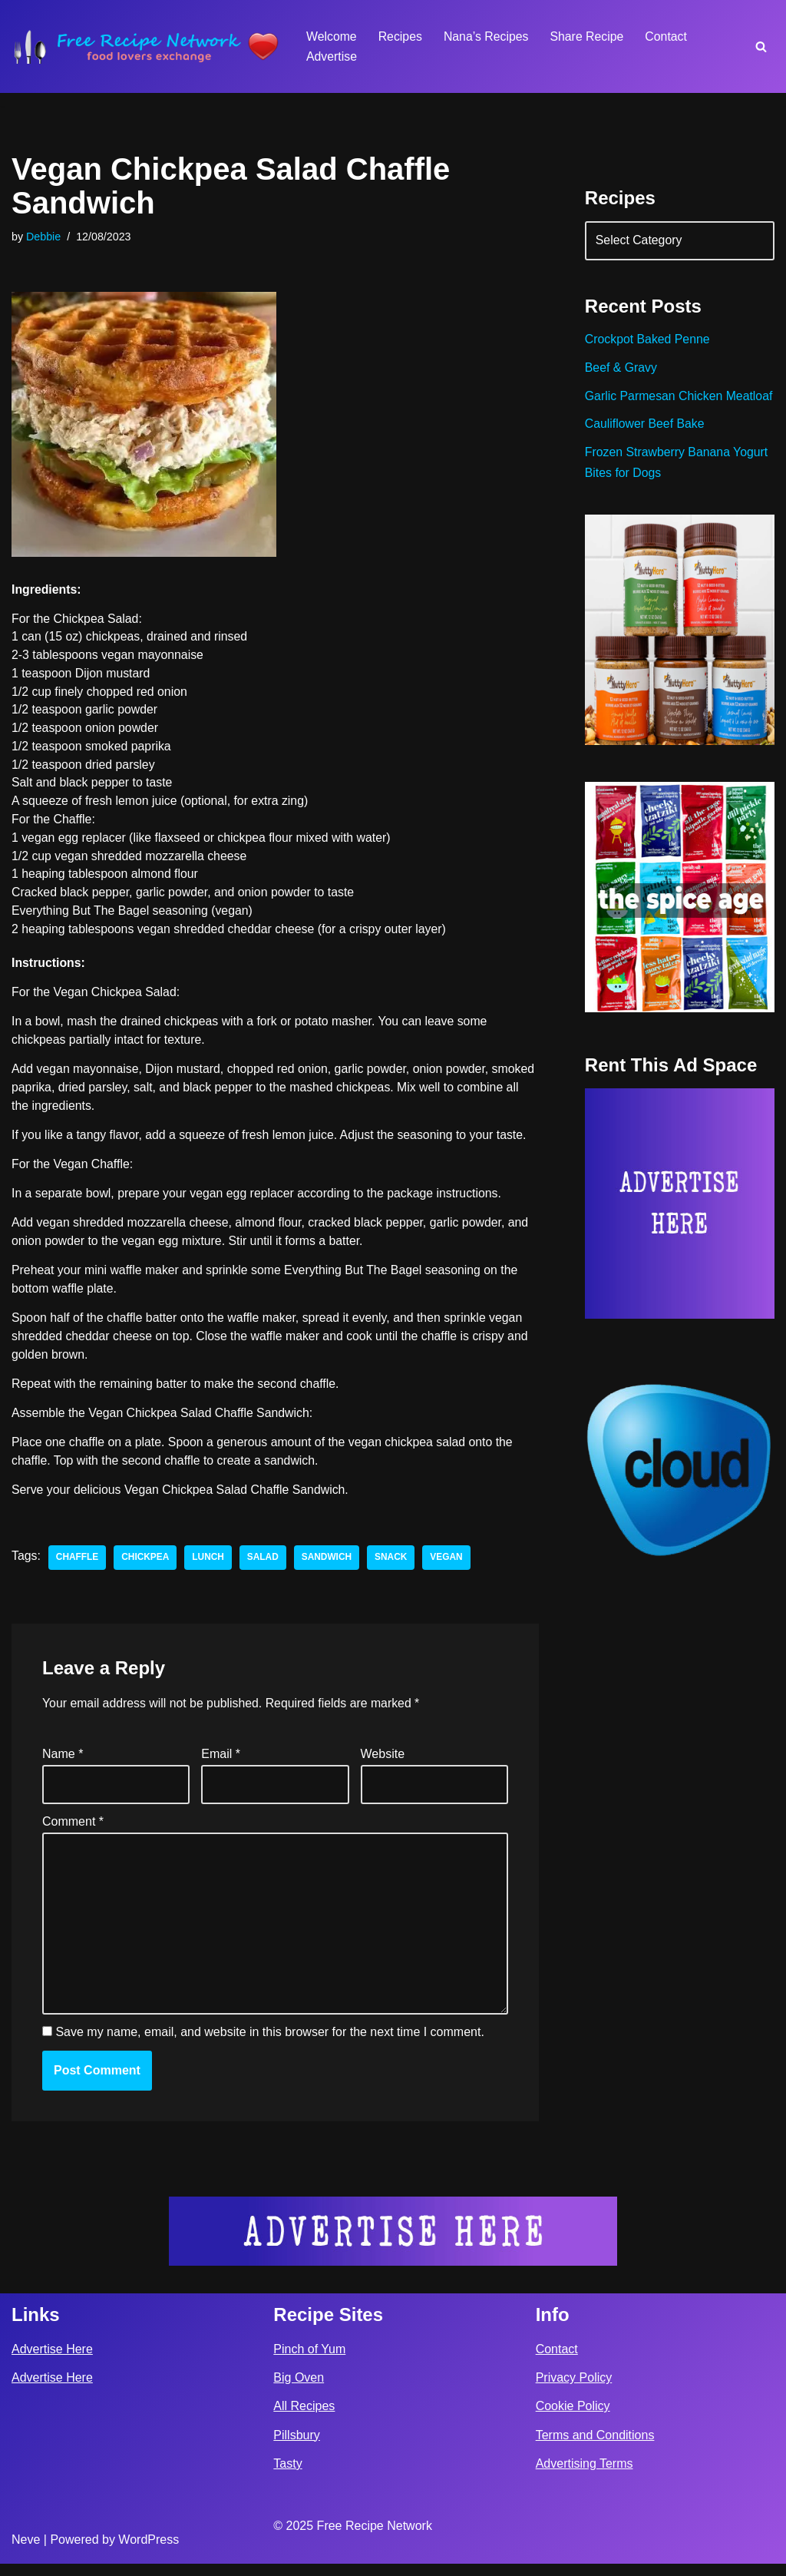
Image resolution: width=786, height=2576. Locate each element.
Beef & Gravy (621, 369)
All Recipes (304, 2418)
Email (220, 1763)
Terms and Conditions (595, 2447)
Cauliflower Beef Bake (645, 447)
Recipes (400, 36)
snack (393, 1565)
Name (62, 1763)
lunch (209, 1565)
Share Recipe (589, 36)
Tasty (287, 2475)
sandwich (328, 1565)
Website (383, 1763)
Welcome (331, 36)
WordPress (148, 2551)
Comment (73, 1831)
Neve (26, 2551)
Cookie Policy (573, 2418)
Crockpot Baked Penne (648, 341)
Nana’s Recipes (487, 36)
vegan (449, 1565)
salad (264, 1565)
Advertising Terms (584, 2475)
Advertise (332, 56)
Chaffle (77, 1565)
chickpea (146, 1565)
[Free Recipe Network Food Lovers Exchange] (146, 46)
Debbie (43, 236)
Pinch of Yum (309, 2361)
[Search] (761, 46)
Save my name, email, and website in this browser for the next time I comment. (269, 2045)
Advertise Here (52, 2361)
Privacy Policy (574, 2390)
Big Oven (298, 2390)
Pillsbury (296, 2447)
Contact (669, 36)
